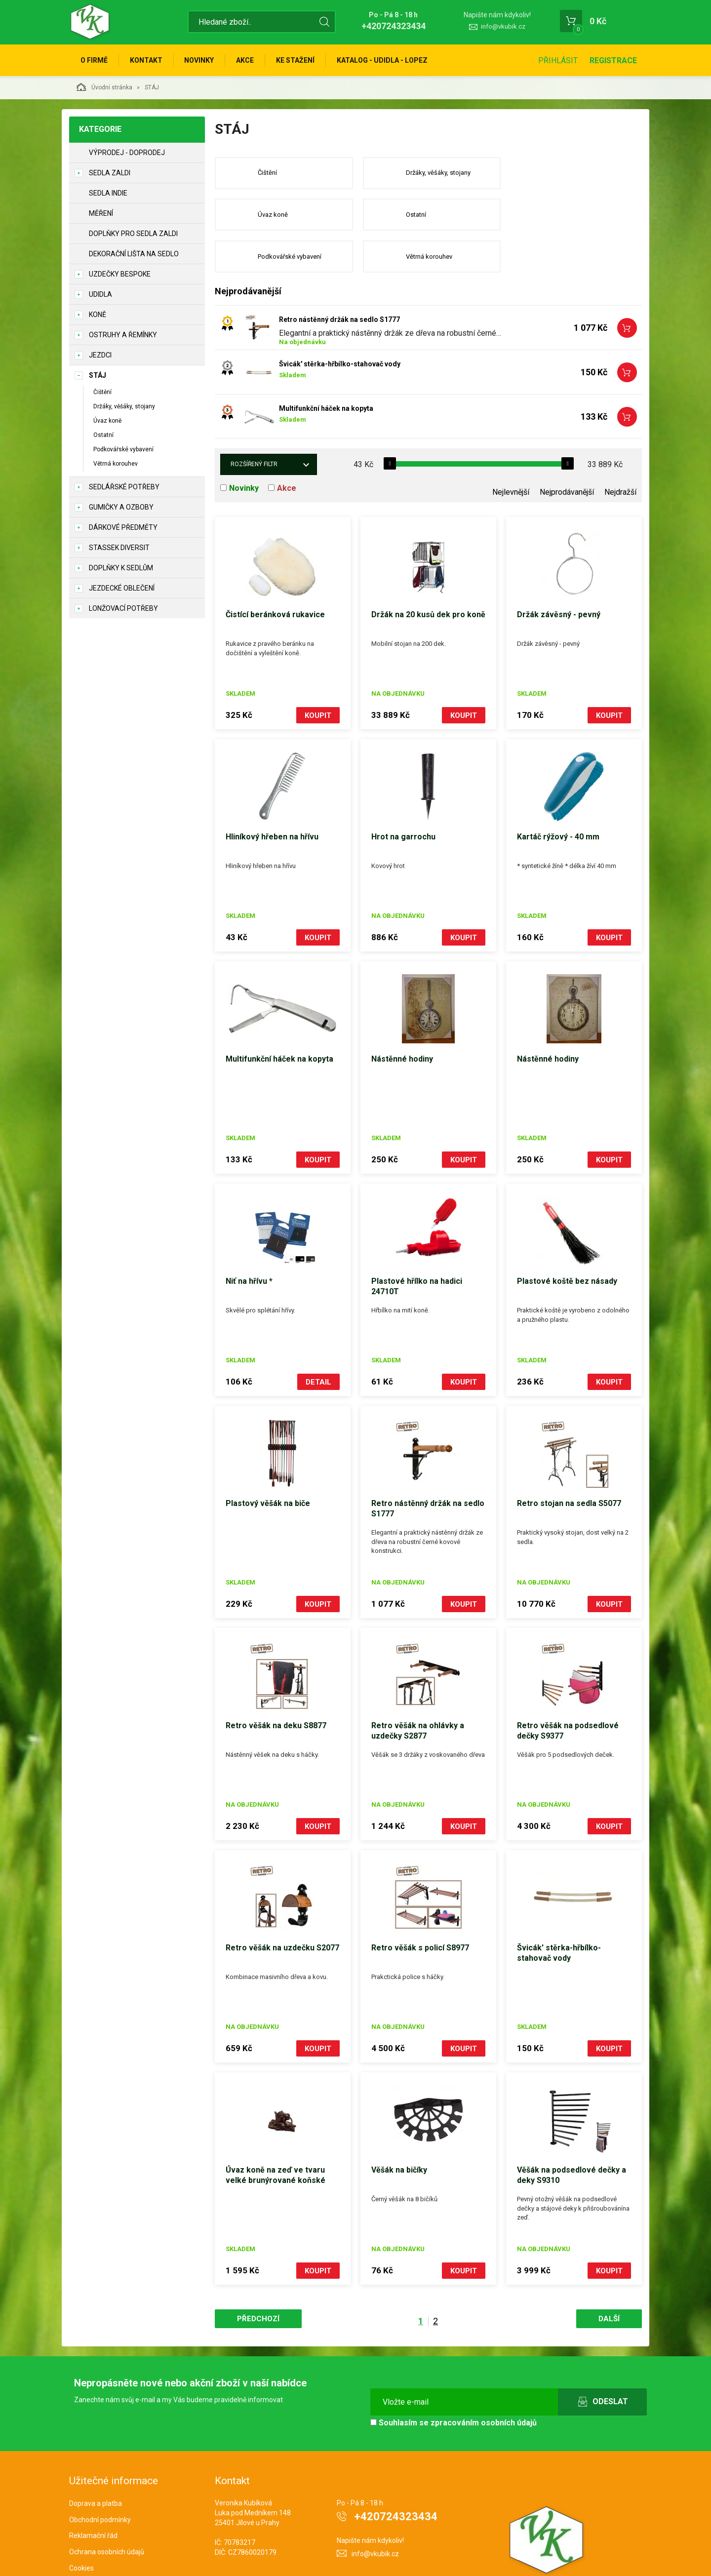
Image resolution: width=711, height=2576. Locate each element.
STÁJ (97, 375)
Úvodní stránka (104, 87)
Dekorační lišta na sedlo (134, 254)
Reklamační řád (93, 2494)
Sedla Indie (108, 193)
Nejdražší (620, 450)
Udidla (100, 294)
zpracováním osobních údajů (484, 2380)
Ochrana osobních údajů (106, 2510)
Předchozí (258, 2277)
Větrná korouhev (115, 464)
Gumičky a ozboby (121, 507)
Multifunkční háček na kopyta (326, 367)
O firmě (94, 60)
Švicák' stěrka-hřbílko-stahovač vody (339, 322)
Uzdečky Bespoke (120, 274)
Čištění (102, 392)
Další (609, 2277)
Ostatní (103, 435)
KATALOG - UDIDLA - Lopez (382, 60)
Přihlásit (558, 60)
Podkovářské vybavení (123, 449)
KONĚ (97, 314)
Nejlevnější (510, 450)
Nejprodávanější (567, 450)
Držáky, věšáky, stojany (124, 406)
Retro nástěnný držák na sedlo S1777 (339, 278)
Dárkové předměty (123, 527)
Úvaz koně (107, 420)
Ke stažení (295, 60)
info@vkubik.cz (503, 26)
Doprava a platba (95, 2461)
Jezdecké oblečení (122, 588)
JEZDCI (100, 355)
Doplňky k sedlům (121, 568)
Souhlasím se (453, 2380)
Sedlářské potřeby (124, 487)
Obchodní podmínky (100, 2478)
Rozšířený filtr (254, 422)
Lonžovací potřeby (123, 608)
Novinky (199, 60)
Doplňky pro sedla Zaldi (133, 234)
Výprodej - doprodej (127, 153)
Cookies (81, 2527)
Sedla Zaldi (109, 173)
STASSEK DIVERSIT (119, 548)
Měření (101, 213)
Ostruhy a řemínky (123, 335)
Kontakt (146, 60)
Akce (245, 60)
